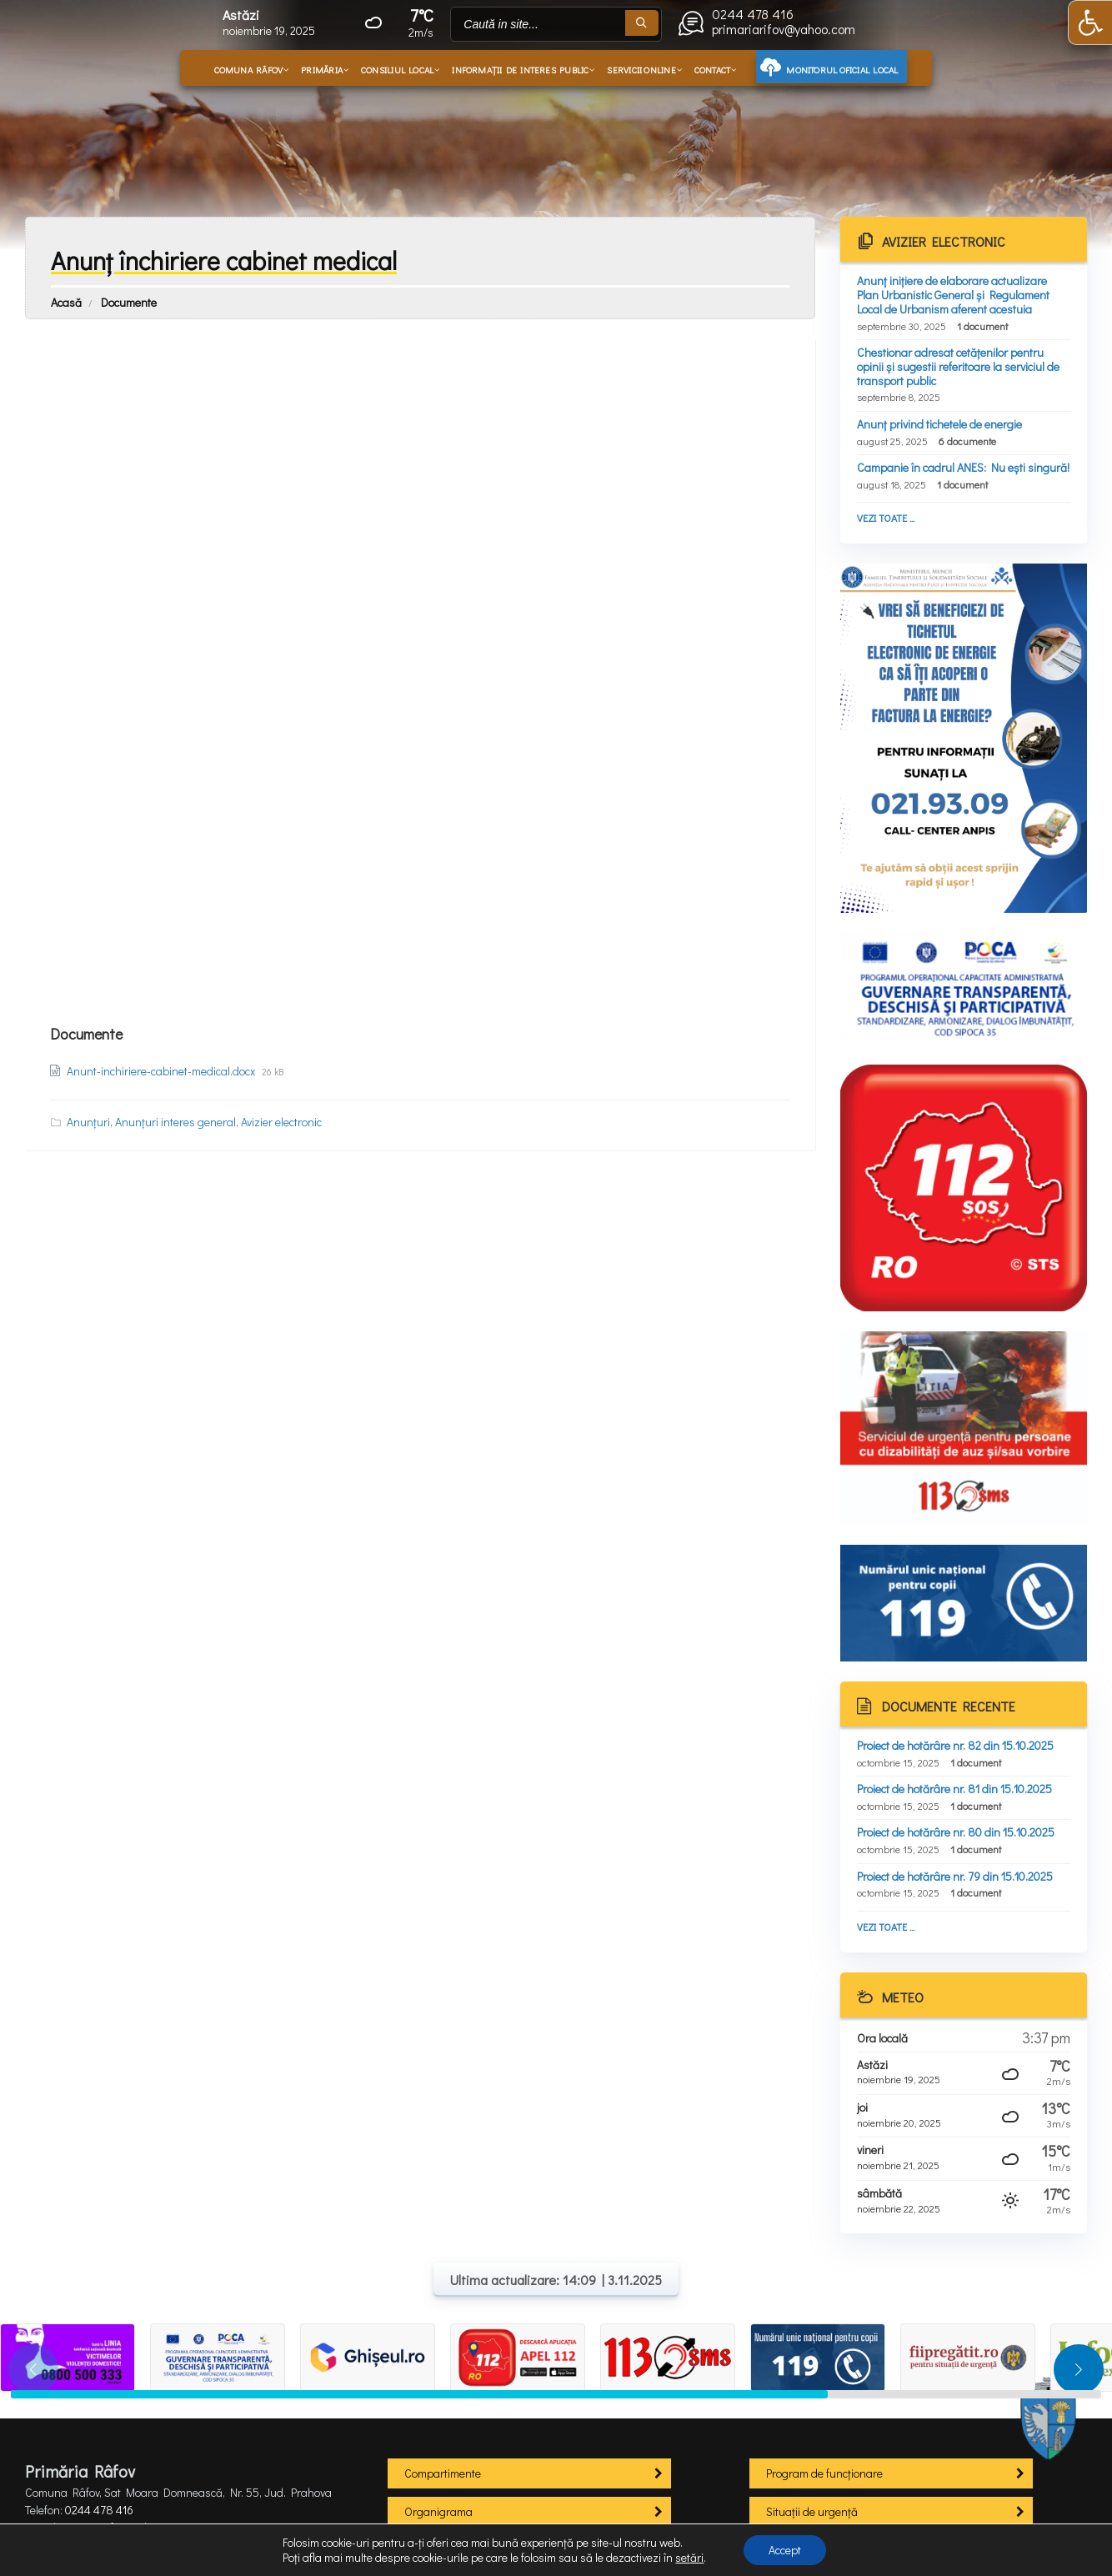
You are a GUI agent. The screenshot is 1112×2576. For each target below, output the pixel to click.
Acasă (66, 302)
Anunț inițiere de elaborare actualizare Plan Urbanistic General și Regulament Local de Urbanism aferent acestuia (953, 295)
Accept (785, 2550)
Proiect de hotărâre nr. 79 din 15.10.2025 (955, 1876)
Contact (712, 69)
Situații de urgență (812, 2511)
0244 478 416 (99, 2510)
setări (689, 2557)
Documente (129, 302)
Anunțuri (88, 1122)
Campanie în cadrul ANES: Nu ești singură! (963, 467)
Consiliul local (397, 69)
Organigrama (438, 2511)
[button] (1090, 22)
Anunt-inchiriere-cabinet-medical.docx (162, 1071)
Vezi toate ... (885, 517)
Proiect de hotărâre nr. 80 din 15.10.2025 (955, 1832)
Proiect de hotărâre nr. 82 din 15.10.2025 (955, 1745)
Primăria (322, 69)
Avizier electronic (281, 1122)
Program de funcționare (824, 2473)
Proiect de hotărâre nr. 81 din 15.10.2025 (954, 1789)
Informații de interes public (520, 69)
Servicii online (641, 69)
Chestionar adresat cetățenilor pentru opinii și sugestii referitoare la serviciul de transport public (958, 366)
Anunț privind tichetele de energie (939, 424)
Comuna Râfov (248, 69)
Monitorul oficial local (842, 69)
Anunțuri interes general (175, 1122)
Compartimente (442, 2473)
